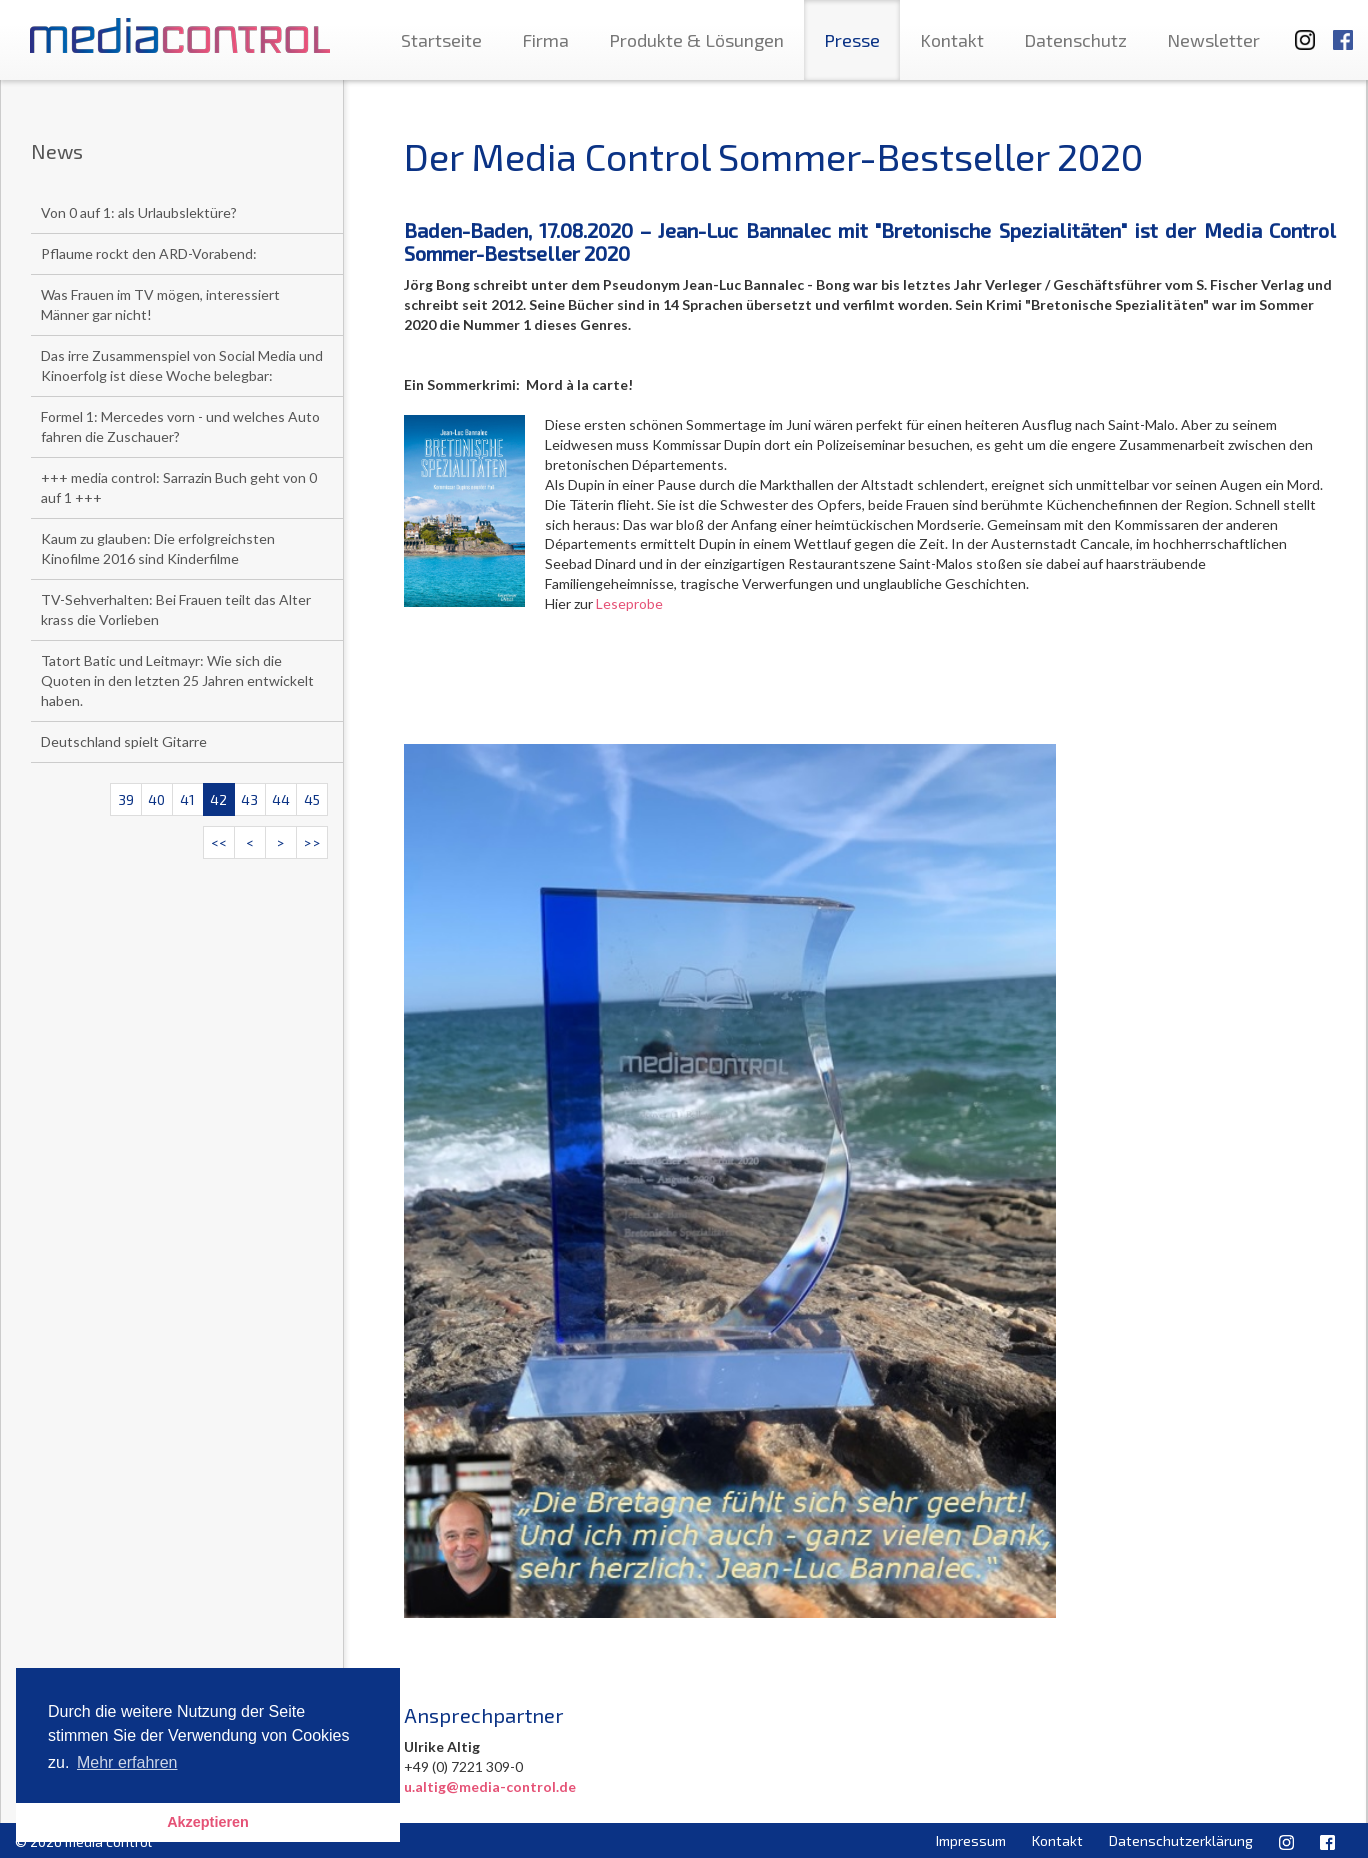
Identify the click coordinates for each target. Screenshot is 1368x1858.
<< (219, 842)
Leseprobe (629, 603)
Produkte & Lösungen (696, 40)
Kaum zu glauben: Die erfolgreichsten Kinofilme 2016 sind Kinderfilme (158, 548)
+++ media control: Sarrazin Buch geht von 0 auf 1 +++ (179, 487)
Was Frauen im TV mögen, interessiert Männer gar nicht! (160, 304)
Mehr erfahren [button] (127, 1762)
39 (126, 799)
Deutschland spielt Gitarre (124, 741)
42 (218, 799)
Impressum (971, 1840)
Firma (545, 40)
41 (187, 799)
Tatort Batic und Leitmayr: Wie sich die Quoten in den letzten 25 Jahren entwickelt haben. (177, 680)
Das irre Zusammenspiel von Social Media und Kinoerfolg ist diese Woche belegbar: (182, 365)
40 (156, 799)
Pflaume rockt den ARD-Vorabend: (149, 253)
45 (312, 799)
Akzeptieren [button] (208, 1822)
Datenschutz (1075, 40)
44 (281, 799)
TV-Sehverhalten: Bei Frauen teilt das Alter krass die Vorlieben (176, 609)
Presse (852, 40)
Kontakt (952, 40)
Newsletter (1213, 40)
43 (249, 799)
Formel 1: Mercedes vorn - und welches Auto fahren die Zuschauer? (180, 426)
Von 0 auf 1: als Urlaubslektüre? (139, 212)
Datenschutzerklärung (1181, 1840)
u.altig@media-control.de (490, 1786)
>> (312, 842)
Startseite (441, 40)
